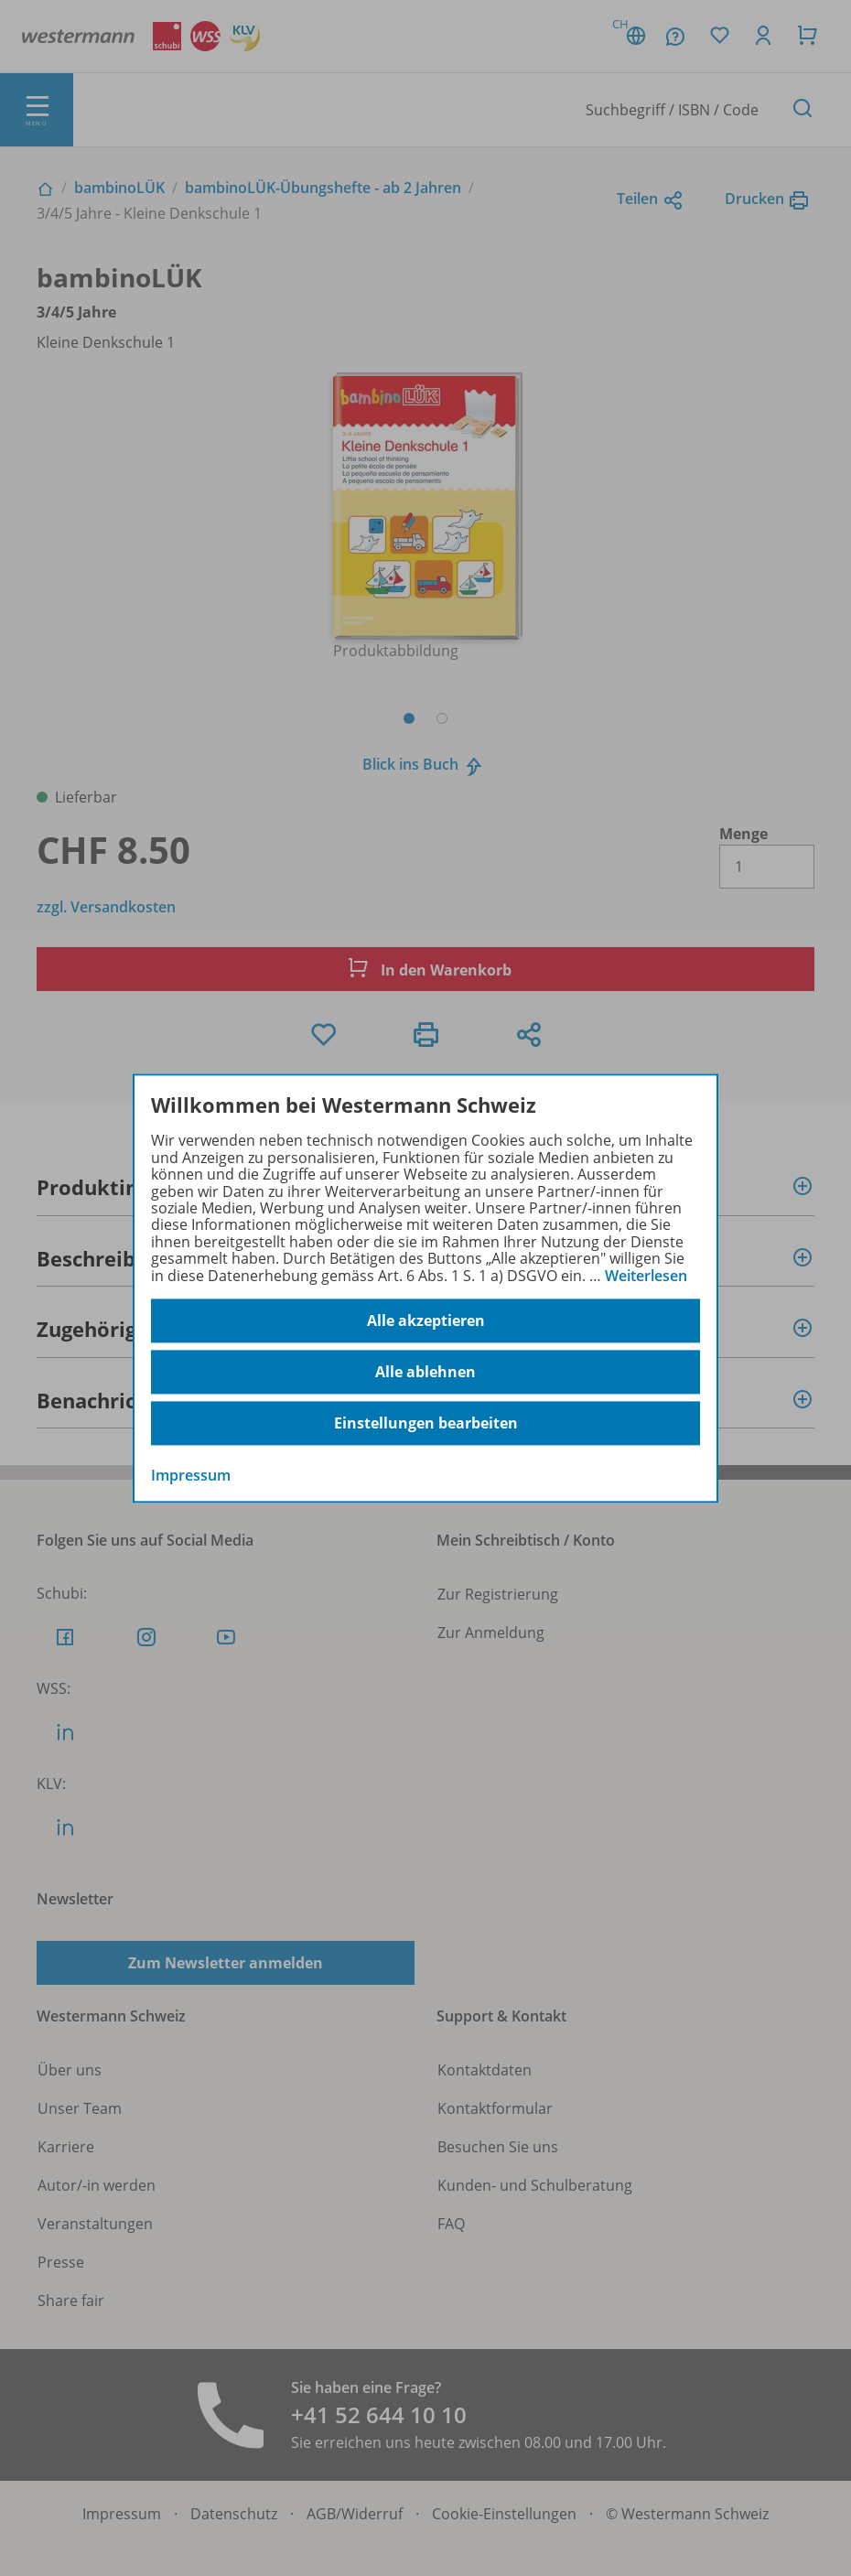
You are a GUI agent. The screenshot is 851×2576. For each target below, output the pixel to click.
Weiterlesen (646, 1276)
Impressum (191, 1475)
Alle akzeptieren (426, 1320)
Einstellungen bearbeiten (426, 1423)
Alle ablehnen (425, 1372)
